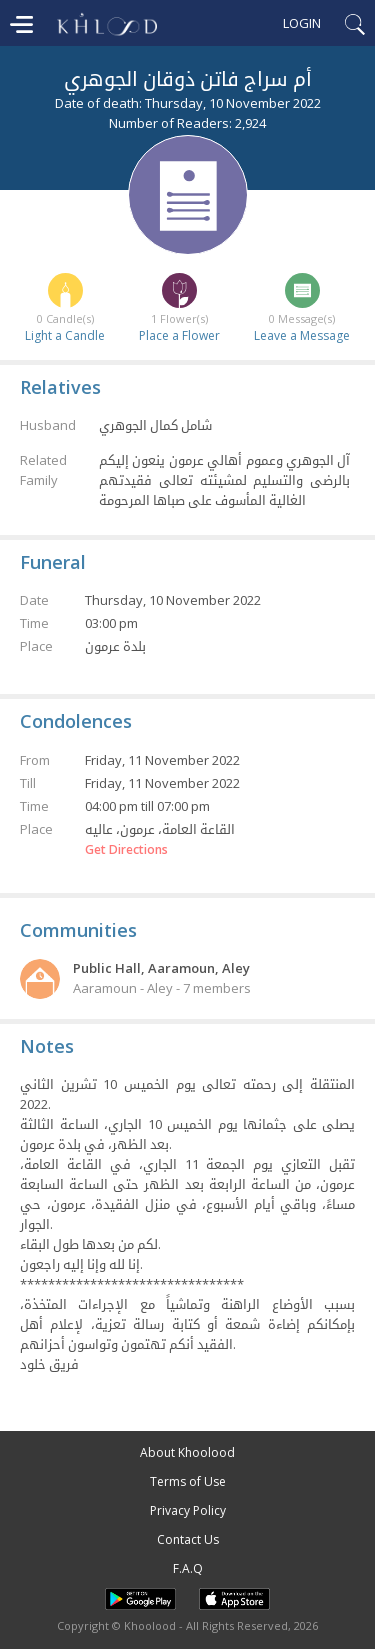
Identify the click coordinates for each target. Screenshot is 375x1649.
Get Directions (126, 850)
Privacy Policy (188, 1510)
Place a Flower (179, 335)
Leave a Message (302, 335)
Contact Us (188, 1539)
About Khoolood (187, 1452)
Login (302, 23)
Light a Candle (65, 335)
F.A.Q (188, 1568)
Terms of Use (188, 1481)
